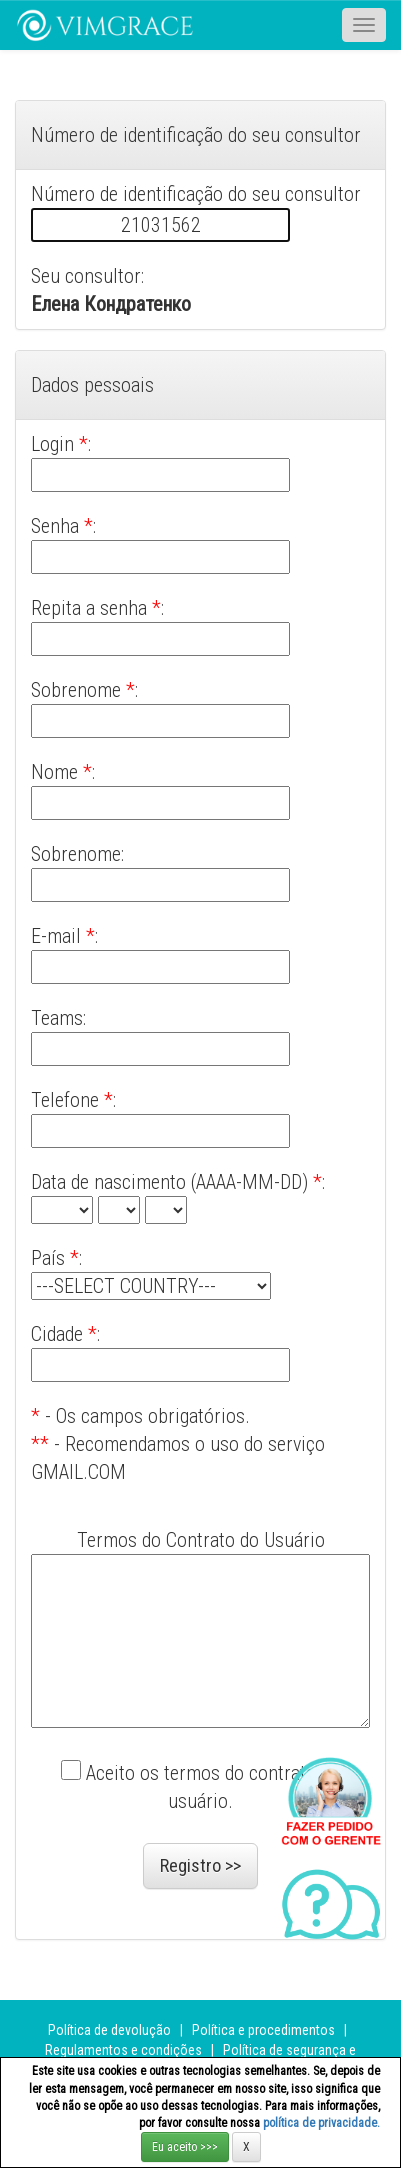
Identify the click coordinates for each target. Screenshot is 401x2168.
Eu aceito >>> (185, 2147)
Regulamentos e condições (123, 2050)
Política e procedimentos (263, 2030)
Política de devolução (109, 2030)
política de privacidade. (321, 2123)
